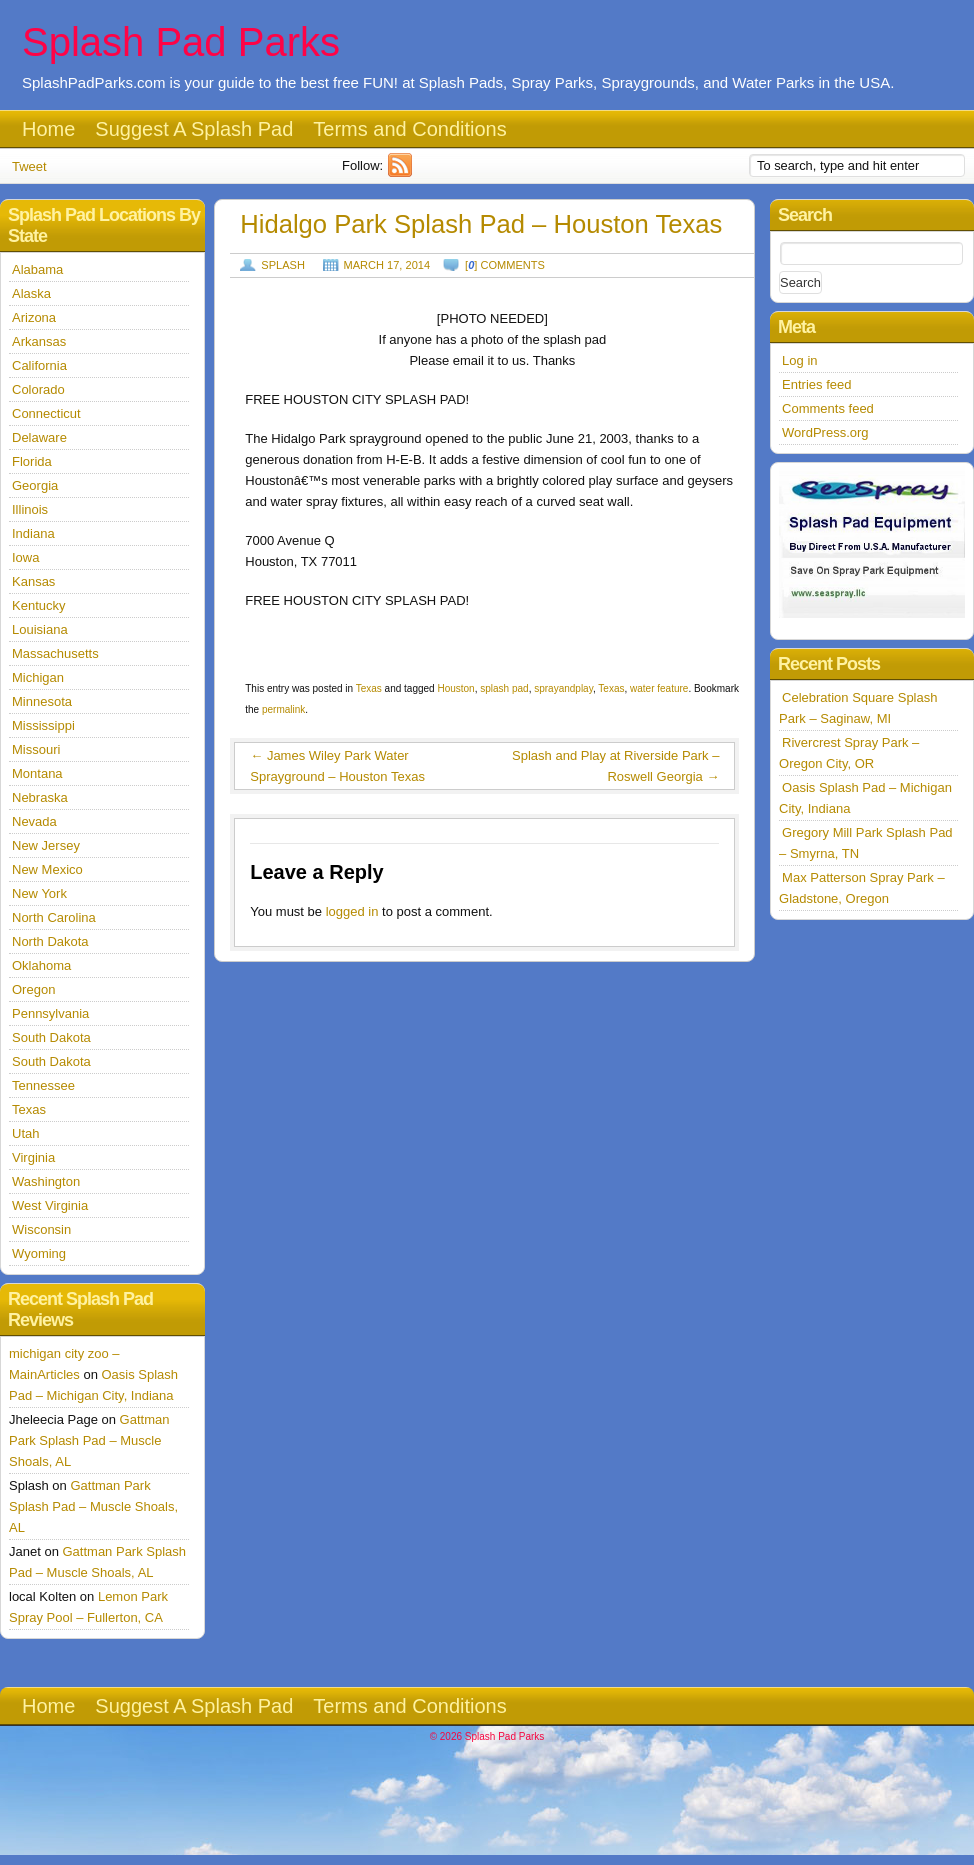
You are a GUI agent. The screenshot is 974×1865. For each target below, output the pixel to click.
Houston (455, 688)
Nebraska (40, 797)
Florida (32, 461)
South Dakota (51, 1037)
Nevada (34, 821)
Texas (369, 688)
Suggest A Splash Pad (194, 129)
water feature (659, 688)
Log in (799, 360)
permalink (283, 709)
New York (39, 893)
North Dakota (50, 941)
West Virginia (50, 1205)
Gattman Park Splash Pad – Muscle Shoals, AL (89, 1440)
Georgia (35, 485)
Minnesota (42, 701)
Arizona (34, 317)
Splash (283, 265)
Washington (46, 1181)
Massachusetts (55, 653)
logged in (352, 911)
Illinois (30, 509)
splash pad (504, 688)
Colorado (38, 389)
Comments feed (828, 408)
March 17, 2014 (387, 265)
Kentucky (38, 605)
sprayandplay (563, 688)
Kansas (33, 581)
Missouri (36, 749)
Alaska (31, 293)
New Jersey (46, 845)
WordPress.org (825, 432)
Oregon (33, 989)
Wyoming (39, 1253)
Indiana (33, 533)
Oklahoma (41, 965)
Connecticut (46, 413)
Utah (25, 1133)
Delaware (39, 437)
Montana (37, 773)
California (39, 365)
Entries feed (816, 384)
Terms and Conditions (409, 129)
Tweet (29, 166)
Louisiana (40, 629)
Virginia (33, 1157)
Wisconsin (41, 1229)
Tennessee (43, 1085)
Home (48, 129)
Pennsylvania (50, 1013)
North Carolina (54, 917)
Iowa (25, 557)
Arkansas (39, 341)
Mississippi (43, 725)
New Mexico (47, 869)
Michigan (38, 677)
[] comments (505, 265)
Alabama (37, 269)
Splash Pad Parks (181, 42)
